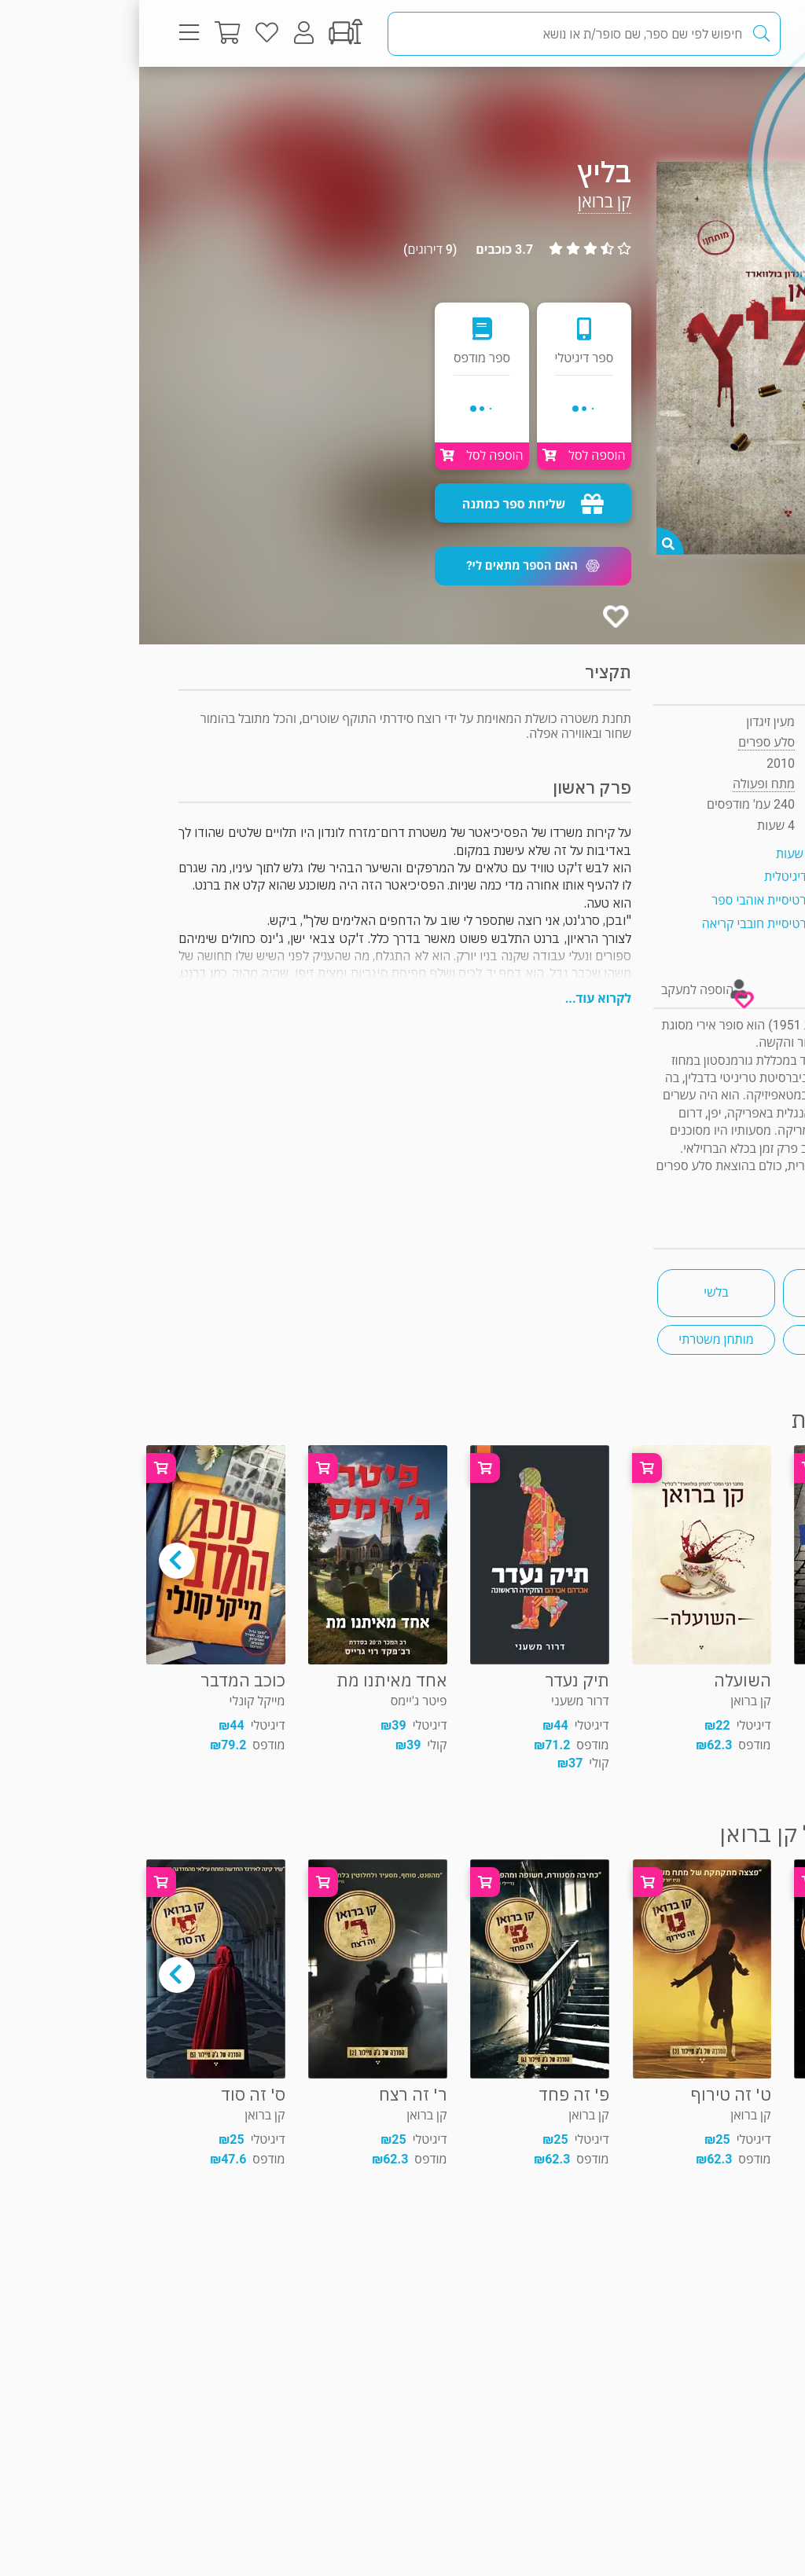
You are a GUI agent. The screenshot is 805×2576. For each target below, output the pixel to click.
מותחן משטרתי (576, 1339)
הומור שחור (702, 1339)
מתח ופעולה (710, 97)
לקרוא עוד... (459, 998)
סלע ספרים (627, 742)
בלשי (576, 1292)
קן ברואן (465, 201)
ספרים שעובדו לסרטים (702, 1292)
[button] (394, 566)
